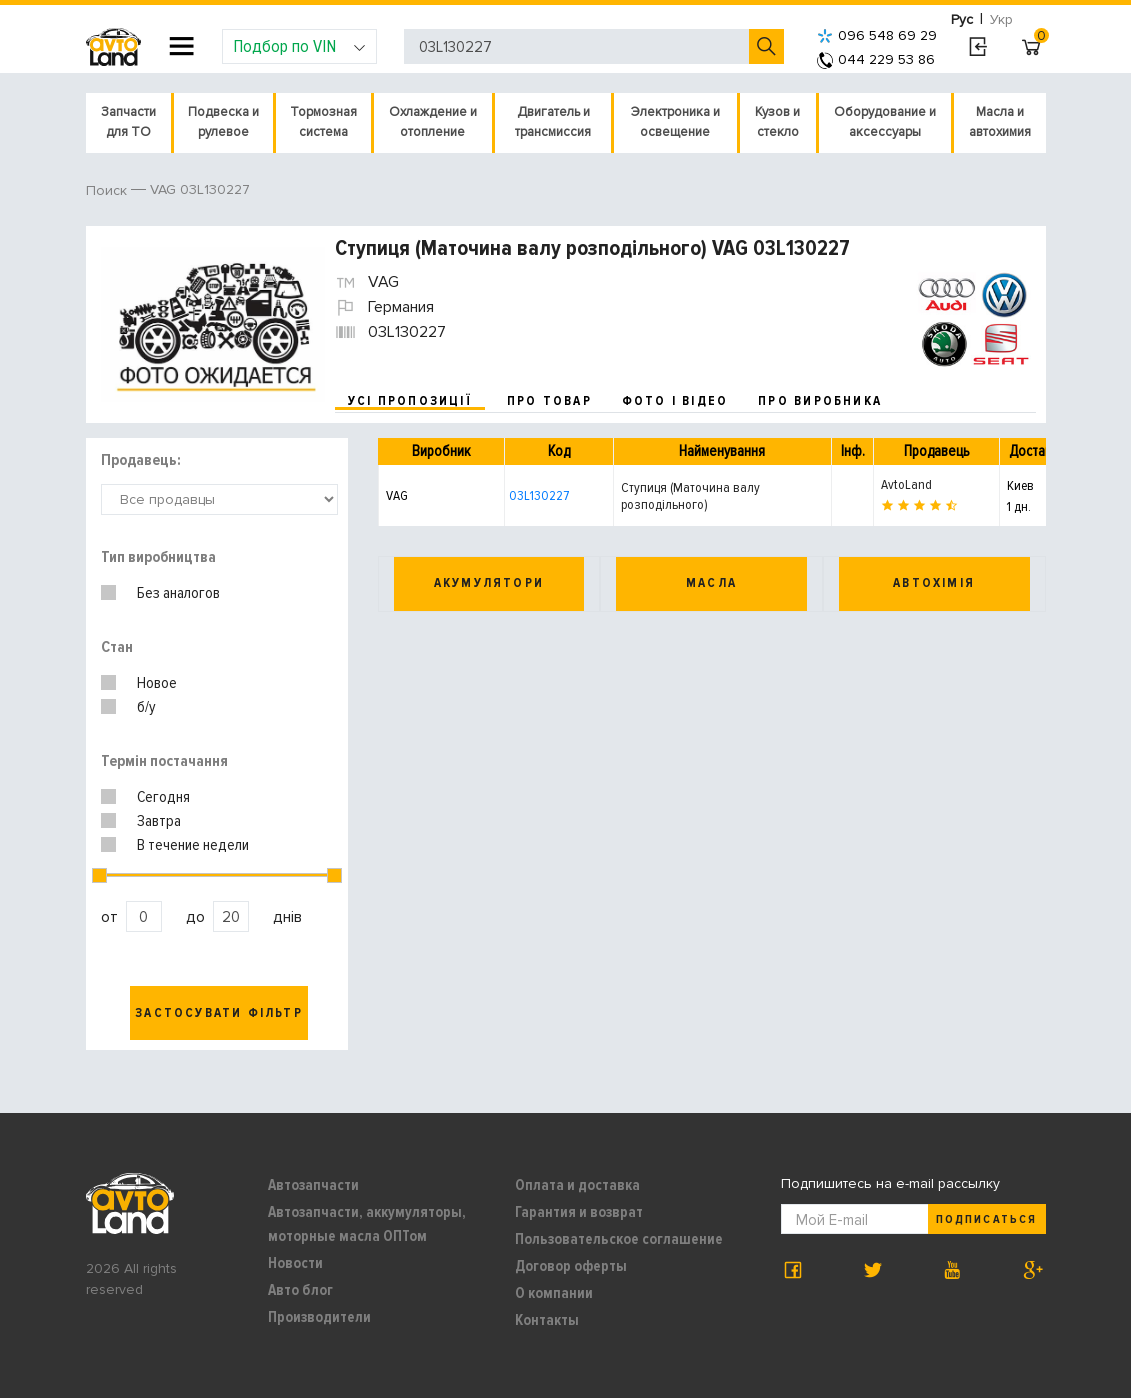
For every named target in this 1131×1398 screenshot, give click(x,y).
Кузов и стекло (777, 122)
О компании (554, 1293)
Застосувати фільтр (219, 1013)
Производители (319, 1317)
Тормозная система (323, 122)
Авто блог (300, 1290)
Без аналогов (178, 593)
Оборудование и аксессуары (885, 122)
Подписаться (986, 1219)
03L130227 (539, 495)
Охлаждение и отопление (433, 122)
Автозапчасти (313, 1185)
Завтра (159, 821)
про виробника (820, 401)
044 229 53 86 (876, 59)
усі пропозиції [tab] (410, 401)
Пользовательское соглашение (619, 1239)
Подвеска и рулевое (223, 122)
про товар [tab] (549, 401)
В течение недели (193, 845)
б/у (146, 707)
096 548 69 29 (877, 35)
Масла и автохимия (1000, 122)
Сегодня (163, 797)
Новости (295, 1263)
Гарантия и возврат (579, 1212)
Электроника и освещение (675, 122)
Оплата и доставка (577, 1185)
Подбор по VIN (299, 46)
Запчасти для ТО (128, 122)
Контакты (547, 1320)
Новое (157, 683)
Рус (962, 19)
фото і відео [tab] (675, 401)
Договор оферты (571, 1266)
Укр (1001, 19)
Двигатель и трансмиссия (553, 122)
